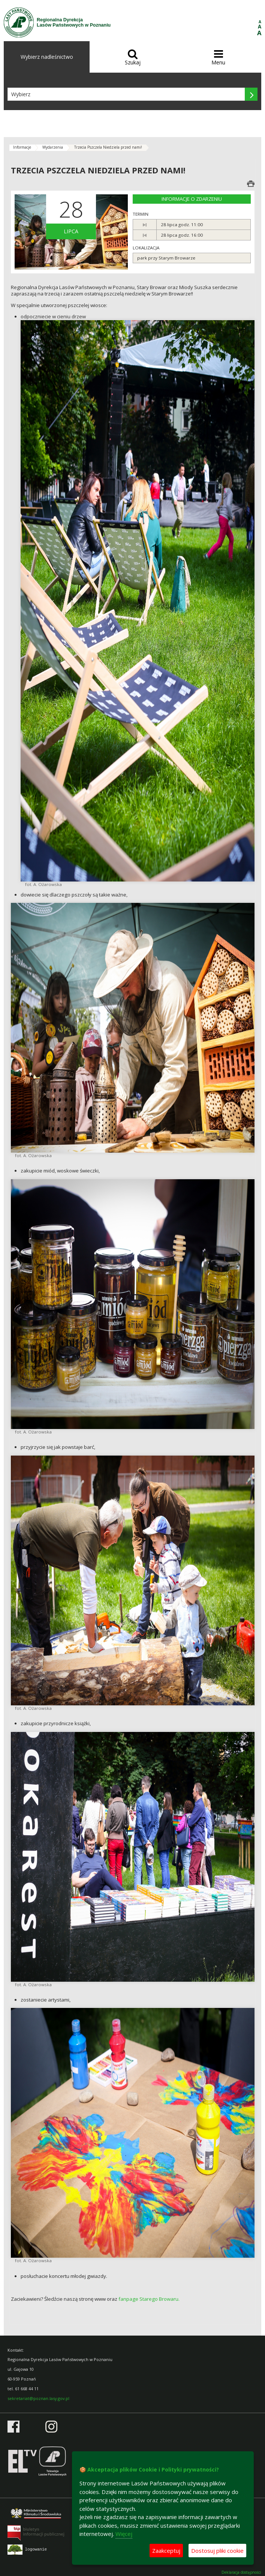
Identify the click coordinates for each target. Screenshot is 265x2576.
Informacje (22, 147)
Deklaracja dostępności (241, 2572)
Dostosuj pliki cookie (217, 2550)
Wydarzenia (52, 147)
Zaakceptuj (166, 2550)
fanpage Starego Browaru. (149, 2299)
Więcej (123, 2533)
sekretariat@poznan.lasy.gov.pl (38, 2398)
